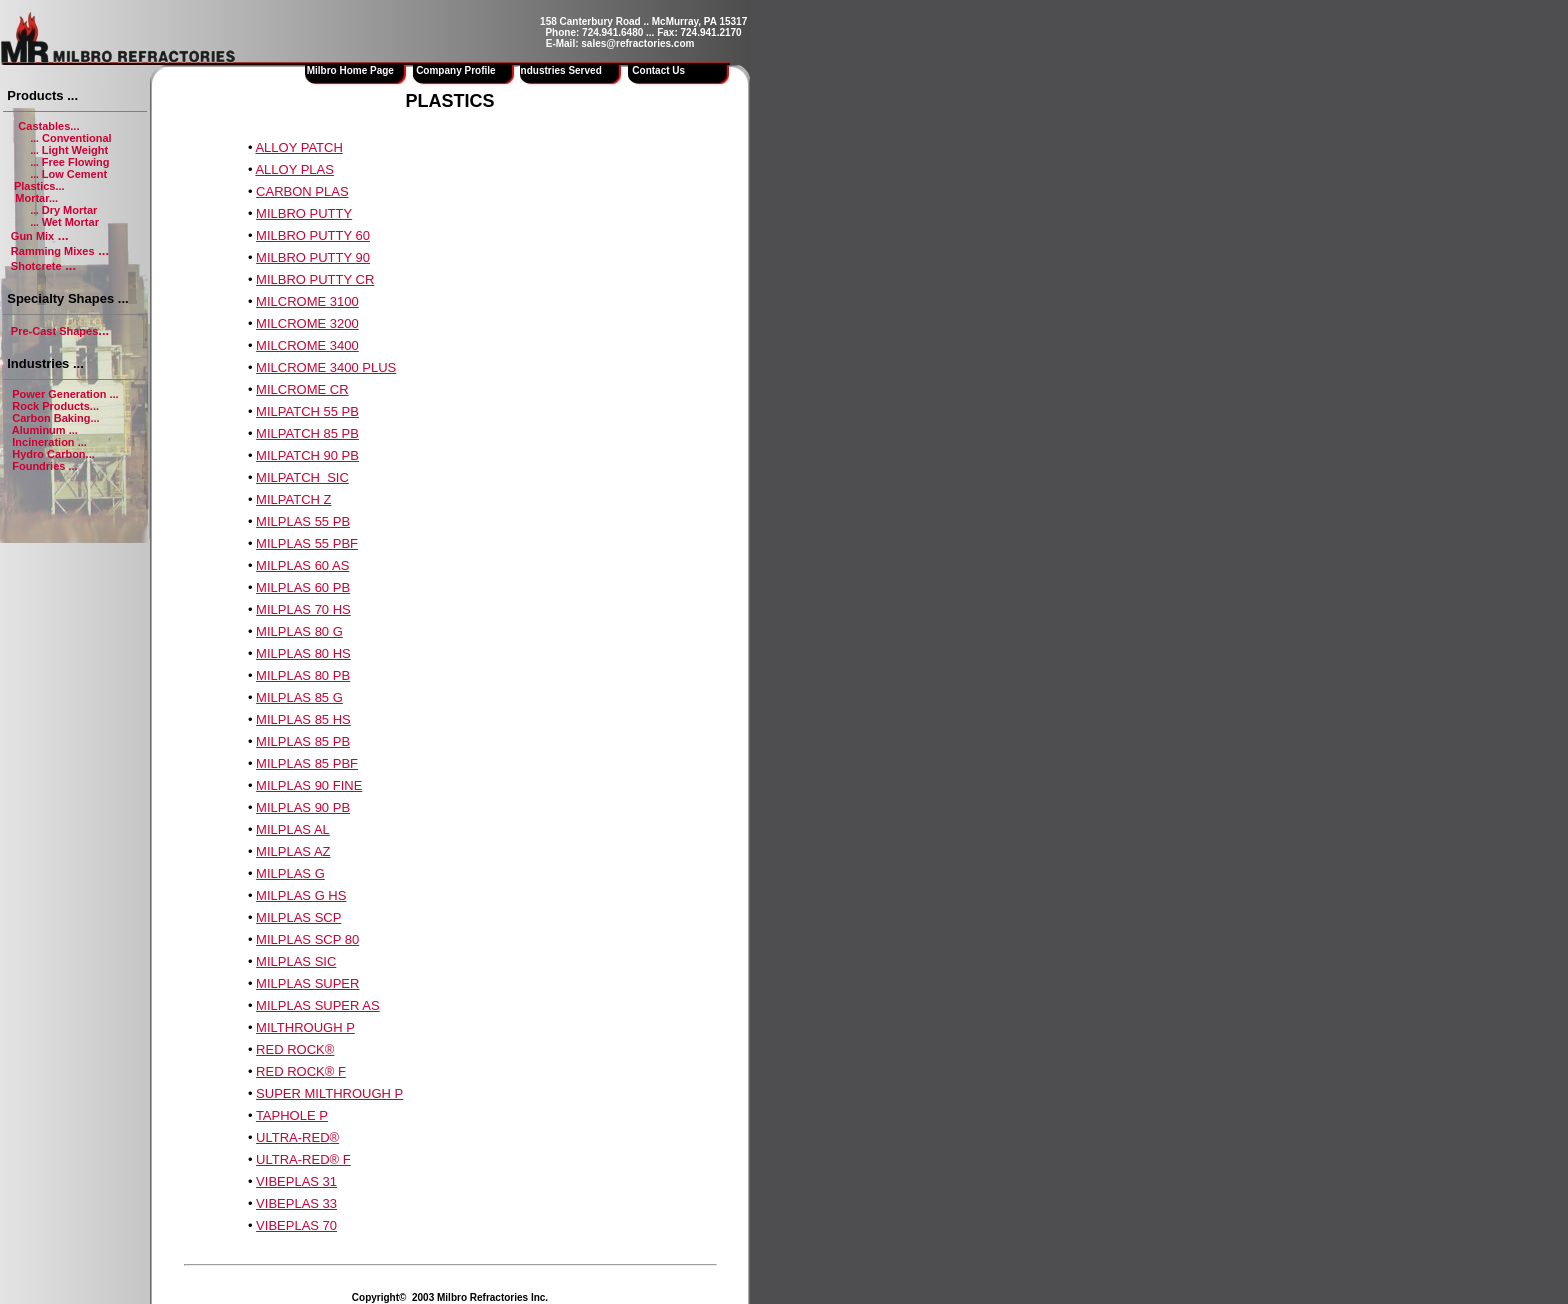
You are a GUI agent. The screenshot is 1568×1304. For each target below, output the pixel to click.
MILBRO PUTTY (304, 213)
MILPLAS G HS (301, 895)
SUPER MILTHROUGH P (329, 1093)
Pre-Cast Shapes (54, 331)
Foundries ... (44, 466)
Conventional (75, 138)
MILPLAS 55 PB (303, 521)
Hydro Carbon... (53, 454)
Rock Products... (55, 406)
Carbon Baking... (55, 418)
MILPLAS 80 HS (303, 653)
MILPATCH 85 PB (307, 433)
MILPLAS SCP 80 (307, 939)
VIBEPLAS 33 (296, 1203)
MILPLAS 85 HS (303, 719)
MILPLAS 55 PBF (307, 543)
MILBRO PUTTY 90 (313, 257)
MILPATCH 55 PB (307, 411)
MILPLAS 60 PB (303, 587)
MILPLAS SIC (296, 961)
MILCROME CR (302, 389)
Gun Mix (32, 236)
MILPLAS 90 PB (303, 807)
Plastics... (39, 186)
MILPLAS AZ (293, 851)
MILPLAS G (290, 873)
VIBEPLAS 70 (296, 1225)
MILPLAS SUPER (307, 983)
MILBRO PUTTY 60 (313, 235)
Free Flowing (76, 162)
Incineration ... (49, 442)
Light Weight (75, 150)
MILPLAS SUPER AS (318, 1005)
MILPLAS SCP (298, 917)
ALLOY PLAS (294, 169)
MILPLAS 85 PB (303, 741)
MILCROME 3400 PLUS (326, 367)
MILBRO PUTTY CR (315, 279)
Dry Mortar (70, 210)
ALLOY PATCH (298, 147)
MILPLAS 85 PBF (307, 763)
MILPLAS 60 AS (302, 565)
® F (335, 1071)
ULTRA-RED (292, 1137)
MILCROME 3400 (307, 345)
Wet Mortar (70, 222)
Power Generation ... (65, 394)
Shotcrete (36, 266)
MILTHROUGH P (305, 1027)
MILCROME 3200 (307, 323)
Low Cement (74, 174)
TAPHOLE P (292, 1115)
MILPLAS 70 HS (303, 609)
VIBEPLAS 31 (296, 1181)
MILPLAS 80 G (299, 631)
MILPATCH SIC (302, 477)
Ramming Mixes (53, 251)
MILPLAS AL (293, 829)
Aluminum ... (45, 430)
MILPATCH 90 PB (307, 455)
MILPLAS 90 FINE (309, 785)
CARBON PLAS (302, 191)
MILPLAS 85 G (299, 697)
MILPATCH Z (293, 499)
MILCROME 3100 (307, 301)
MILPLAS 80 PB (303, 675)
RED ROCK (290, 1049)
